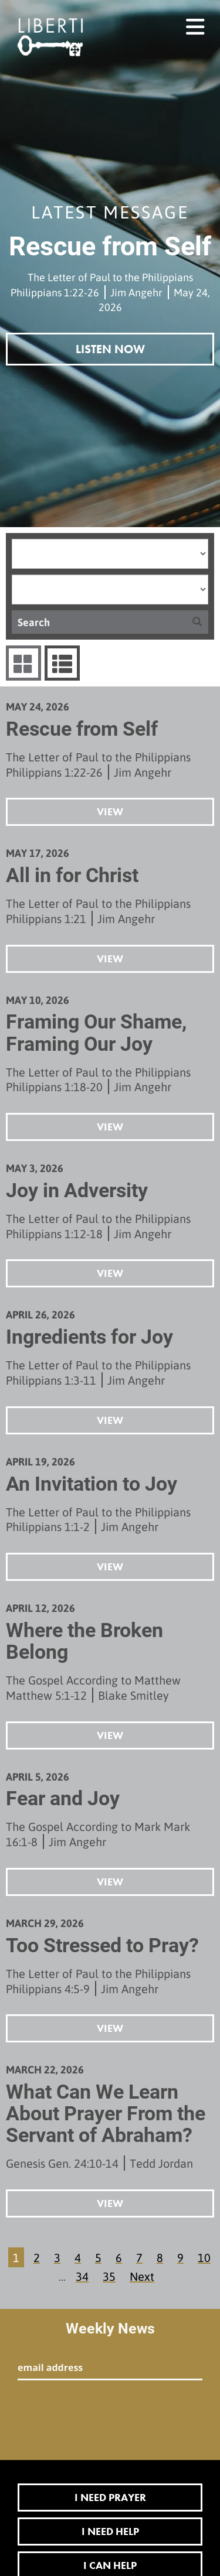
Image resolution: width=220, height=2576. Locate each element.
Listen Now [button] (110, 349)
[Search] (99, 622)
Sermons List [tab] (61, 663)
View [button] (110, 811)
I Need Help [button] (110, 2531)
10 (204, 2257)
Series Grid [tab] (22, 663)
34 (82, 2276)
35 (109, 2276)
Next (142, 2276)
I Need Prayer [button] (110, 2497)
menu (196, 22)
